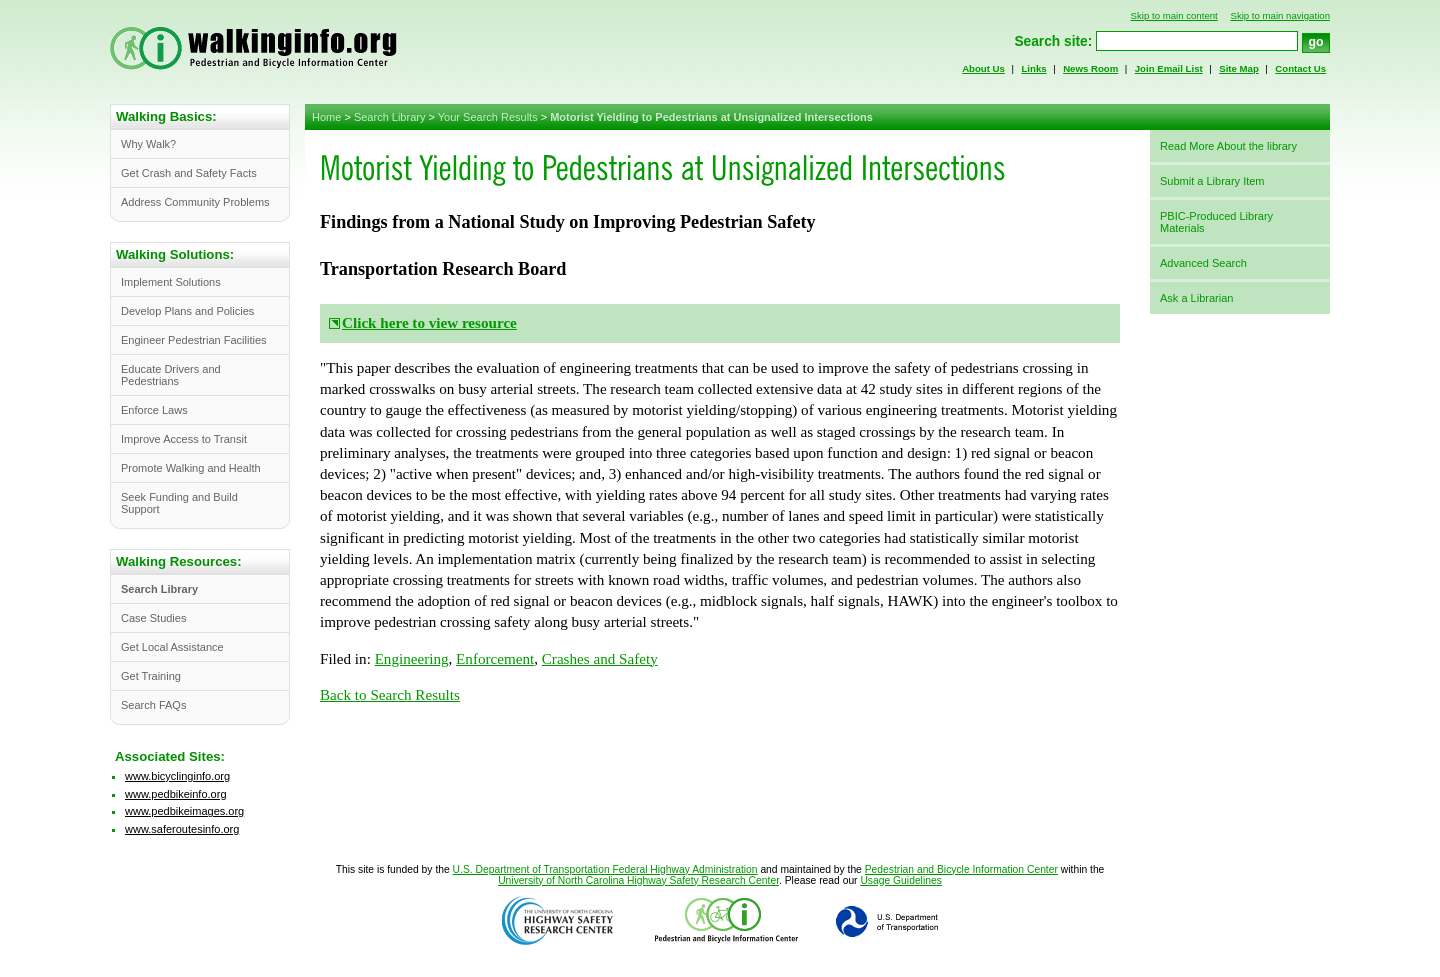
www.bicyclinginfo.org (177, 776)
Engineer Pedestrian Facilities (194, 340)
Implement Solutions (171, 282)
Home (326, 117)
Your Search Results (488, 117)
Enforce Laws (154, 410)
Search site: (1053, 41)
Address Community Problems (195, 202)
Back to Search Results (390, 695)
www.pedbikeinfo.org (176, 794)
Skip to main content (1174, 15)
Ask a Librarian (1196, 298)
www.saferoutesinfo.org (182, 829)
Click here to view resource (429, 323)
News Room (1090, 68)
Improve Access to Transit (184, 439)
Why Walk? (148, 144)
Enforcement (495, 659)
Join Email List (1169, 68)
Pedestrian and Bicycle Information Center (961, 869)
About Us (983, 68)
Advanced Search (1203, 263)
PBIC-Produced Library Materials (1216, 222)
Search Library (390, 117)
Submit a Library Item (1212, 181)
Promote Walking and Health (191, 468)
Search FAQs (153, 705)
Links (1033, 68)
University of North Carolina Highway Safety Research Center (638, 880)
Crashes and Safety (600, 659)
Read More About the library (1228, 146)
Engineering (412, 659)
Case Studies (153, 618)
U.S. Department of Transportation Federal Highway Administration (605, 869)
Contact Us (1300, 68)
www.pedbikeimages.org (184, 811)
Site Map (1239, 68)
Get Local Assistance (172, 647)
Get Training (151, 676)
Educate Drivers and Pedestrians (171, 375)
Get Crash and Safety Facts (189, 173)
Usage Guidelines (900, 880)
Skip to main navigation (1280, 15)
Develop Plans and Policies (187, 311)
